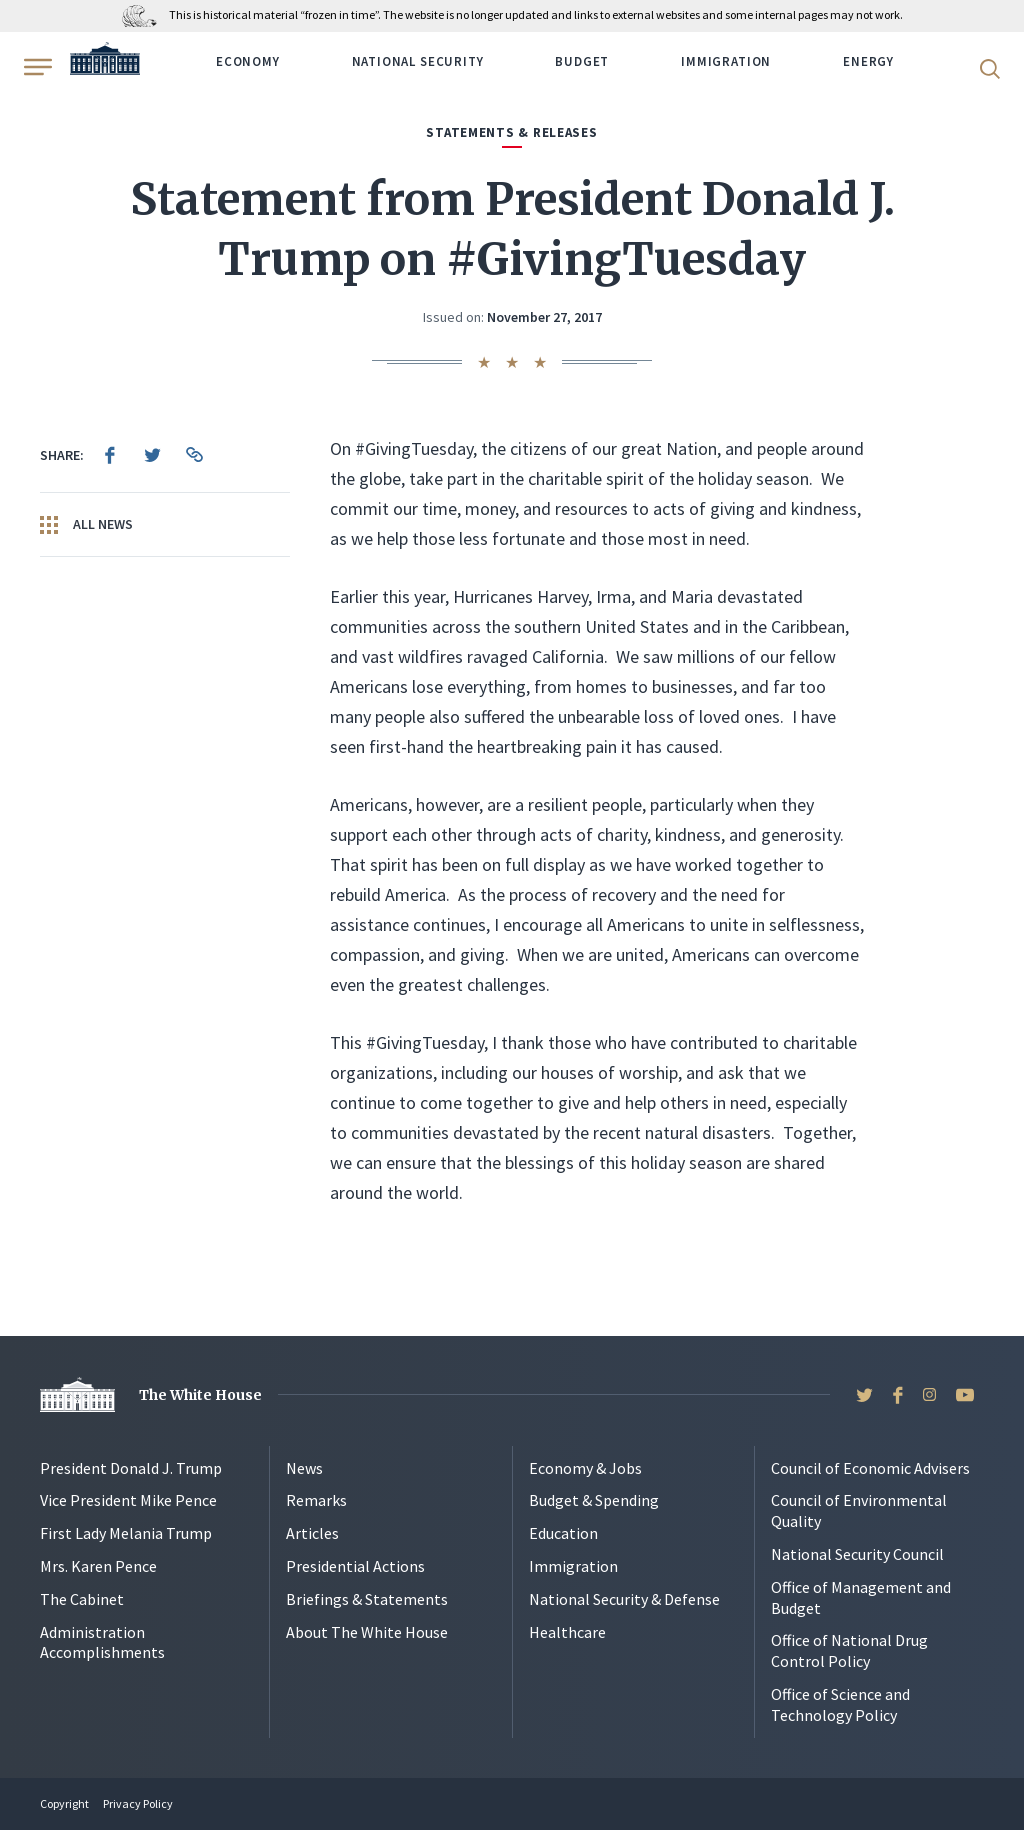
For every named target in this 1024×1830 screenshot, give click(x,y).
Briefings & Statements (367, 1599)
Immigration (726, 61)
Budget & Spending (594, 1500)
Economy (248, 61)
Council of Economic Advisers (870, 1468)
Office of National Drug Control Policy (849, 1650)
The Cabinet (82, 1599)
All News (86, 525)
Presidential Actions (355, 1566)
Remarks (316, 1500)
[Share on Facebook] (110, 455)
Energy (868, 61)
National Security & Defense (624, 1599)
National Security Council (857, 1554)
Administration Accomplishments (102, 1642)
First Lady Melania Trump (126, 1533)
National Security (418, 61)
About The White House (367, 1632)
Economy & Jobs (585, 1468)
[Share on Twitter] (152, 455)
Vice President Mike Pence (128, 1500)
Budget (582, 61)
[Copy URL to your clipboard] (194, 455)
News (304, 1468)
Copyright (64, 1803)
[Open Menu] (36, 67)
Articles (312, 1533)
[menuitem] (110, 455)
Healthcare (567, 1632)
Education (563, 1533)
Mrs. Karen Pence (98, 1566)
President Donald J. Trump (131, 1468)
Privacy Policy (138, 1803)
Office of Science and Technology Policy (840, 1704)
